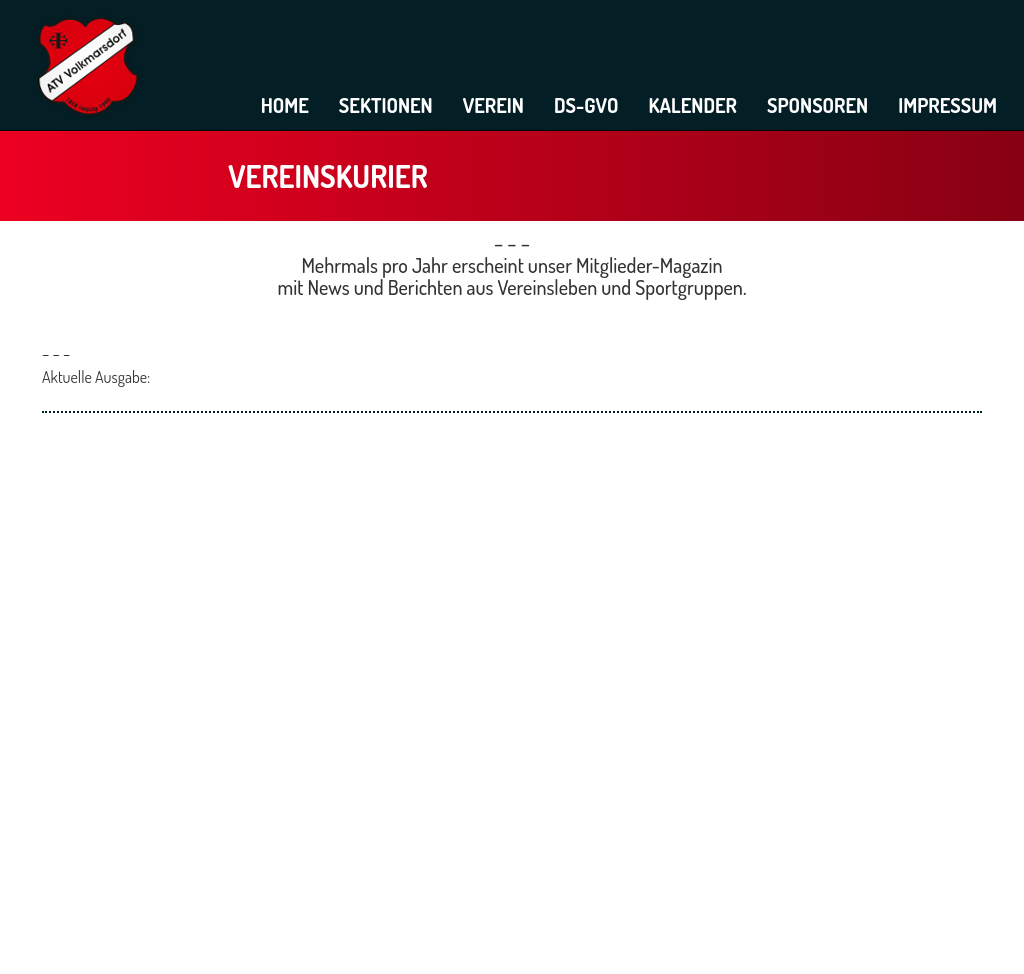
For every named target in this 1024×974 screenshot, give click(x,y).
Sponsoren (817, 105)
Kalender (692, 105)
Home (285, 105)
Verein (493, 105)
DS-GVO (586, 105)
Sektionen (386, 105)
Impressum (947, 105)
